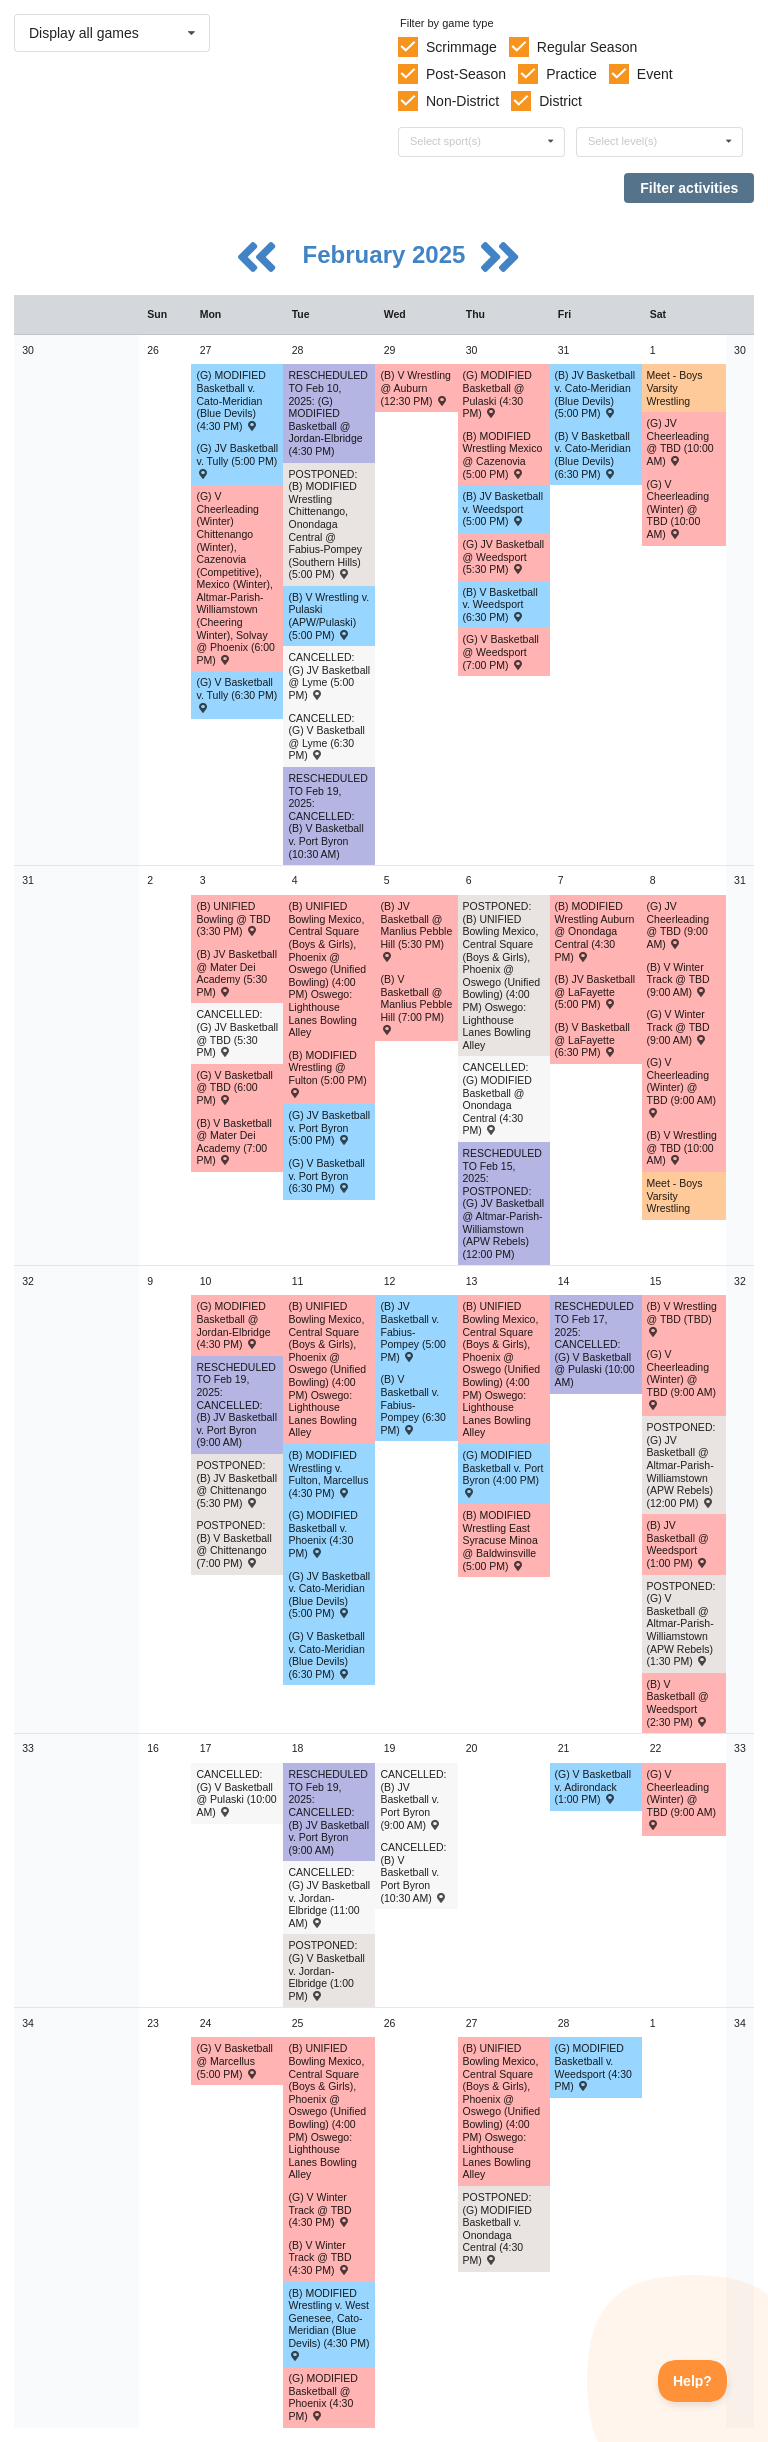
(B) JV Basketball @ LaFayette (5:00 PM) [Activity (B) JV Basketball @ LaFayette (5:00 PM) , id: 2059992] (595, 991)
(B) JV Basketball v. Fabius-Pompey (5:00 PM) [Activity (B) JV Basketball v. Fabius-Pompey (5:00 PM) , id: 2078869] (412, 1331)
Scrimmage (461, 47)
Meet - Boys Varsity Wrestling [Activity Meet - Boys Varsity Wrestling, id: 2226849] (675, 1195)
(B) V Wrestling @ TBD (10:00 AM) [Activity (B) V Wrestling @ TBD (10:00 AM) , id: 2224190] (682, 1147)
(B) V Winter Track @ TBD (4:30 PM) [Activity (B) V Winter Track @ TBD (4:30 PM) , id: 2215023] (319, 2257)
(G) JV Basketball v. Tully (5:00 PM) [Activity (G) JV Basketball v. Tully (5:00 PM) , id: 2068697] (237, 460)
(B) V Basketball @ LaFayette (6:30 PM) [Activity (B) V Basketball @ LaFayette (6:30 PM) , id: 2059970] (592, 1039)
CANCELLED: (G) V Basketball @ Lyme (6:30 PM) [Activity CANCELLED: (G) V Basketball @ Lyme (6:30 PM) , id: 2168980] (326, 737)
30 (28, 350)
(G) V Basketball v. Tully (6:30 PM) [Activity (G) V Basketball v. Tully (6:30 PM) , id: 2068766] (236, 694)
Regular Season (587, 47)
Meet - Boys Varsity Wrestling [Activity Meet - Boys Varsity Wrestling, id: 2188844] (675, 387)
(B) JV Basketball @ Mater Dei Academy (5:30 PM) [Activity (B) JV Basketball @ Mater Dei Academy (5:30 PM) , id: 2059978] (236, 973)
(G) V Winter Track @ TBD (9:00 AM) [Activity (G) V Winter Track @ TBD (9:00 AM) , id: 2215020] (678, 1026)
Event (655, 74)
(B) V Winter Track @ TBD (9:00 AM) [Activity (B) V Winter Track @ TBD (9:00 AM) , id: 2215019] (678, 979)
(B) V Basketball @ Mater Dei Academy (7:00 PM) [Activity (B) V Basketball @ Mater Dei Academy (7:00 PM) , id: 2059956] (233, 1142)
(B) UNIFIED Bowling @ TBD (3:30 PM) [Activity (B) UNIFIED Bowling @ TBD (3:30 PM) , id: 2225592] (233, 918)
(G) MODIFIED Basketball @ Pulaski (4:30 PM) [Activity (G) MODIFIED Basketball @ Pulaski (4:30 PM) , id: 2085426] (497, 394)
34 (28, 2023)
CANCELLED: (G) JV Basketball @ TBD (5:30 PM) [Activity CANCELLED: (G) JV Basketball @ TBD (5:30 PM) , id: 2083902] (237, 1033)
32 (28, 1281)
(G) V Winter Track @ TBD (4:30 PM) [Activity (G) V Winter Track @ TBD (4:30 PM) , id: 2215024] (319, 2209)
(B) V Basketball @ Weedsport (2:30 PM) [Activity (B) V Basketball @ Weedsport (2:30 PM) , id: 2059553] (678, 1703)
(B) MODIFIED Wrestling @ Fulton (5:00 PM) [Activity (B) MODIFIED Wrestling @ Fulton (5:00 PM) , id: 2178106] (327, 1073)
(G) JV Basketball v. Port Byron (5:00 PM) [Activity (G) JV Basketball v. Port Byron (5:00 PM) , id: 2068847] (329, 1127)
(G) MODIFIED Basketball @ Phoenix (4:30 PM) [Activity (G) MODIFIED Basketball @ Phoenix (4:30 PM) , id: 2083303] (322, 2397)
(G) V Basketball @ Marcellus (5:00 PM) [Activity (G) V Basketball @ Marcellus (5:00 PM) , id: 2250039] (234, 2060)
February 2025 (387, 254)
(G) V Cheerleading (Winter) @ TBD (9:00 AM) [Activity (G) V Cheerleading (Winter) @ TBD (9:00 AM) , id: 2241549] (681, 1798)
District (560, 101)
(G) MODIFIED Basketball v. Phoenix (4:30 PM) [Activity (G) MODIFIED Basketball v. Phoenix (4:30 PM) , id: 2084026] (322, 1534)
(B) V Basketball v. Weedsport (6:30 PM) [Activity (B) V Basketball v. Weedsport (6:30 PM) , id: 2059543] (500, 604)
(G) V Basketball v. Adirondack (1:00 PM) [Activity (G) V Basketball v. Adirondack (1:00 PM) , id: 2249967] (593, 1786)
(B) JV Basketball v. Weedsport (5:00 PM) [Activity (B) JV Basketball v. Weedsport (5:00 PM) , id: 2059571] (503, 508)
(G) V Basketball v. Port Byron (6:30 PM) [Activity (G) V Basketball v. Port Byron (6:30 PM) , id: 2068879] (326, 1175)
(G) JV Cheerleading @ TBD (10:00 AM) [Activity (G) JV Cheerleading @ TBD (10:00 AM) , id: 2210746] (680, 442)
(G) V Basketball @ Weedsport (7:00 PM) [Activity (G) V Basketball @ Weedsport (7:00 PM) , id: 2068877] (501, 651)
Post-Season (466, 74)
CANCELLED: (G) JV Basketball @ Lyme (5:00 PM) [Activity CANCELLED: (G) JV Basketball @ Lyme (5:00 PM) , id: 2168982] (329, 676)
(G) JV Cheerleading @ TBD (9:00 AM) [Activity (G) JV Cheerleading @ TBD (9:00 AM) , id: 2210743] (678, 925)
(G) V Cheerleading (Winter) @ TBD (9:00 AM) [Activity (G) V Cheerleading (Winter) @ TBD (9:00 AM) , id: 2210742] (681, 1086)
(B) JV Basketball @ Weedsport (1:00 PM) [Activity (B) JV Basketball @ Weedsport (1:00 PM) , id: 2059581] (678, 1544)
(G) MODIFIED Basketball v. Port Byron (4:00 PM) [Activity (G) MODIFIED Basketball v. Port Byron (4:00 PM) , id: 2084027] (503, 1473)
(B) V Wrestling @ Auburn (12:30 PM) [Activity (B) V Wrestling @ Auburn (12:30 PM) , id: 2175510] (415, 387)
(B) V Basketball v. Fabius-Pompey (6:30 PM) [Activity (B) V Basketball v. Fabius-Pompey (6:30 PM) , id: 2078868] (412, 1404)
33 (28, 1748)
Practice (571, 74)
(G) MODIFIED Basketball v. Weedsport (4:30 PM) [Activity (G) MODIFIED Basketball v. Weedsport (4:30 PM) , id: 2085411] (593, 2067)
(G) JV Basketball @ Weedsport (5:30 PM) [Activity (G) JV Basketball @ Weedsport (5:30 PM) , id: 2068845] (504, 556)
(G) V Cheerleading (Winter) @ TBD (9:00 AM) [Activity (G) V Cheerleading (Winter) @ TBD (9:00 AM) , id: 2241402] (681, 1378)
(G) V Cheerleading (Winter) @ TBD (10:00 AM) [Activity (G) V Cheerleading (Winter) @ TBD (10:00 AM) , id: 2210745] (678, 509)
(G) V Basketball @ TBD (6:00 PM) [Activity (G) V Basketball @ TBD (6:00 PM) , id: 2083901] (234, 1087)
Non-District (462, 101)
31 (28, 880)
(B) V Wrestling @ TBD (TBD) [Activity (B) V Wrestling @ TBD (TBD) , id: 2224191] (682, 1318)
